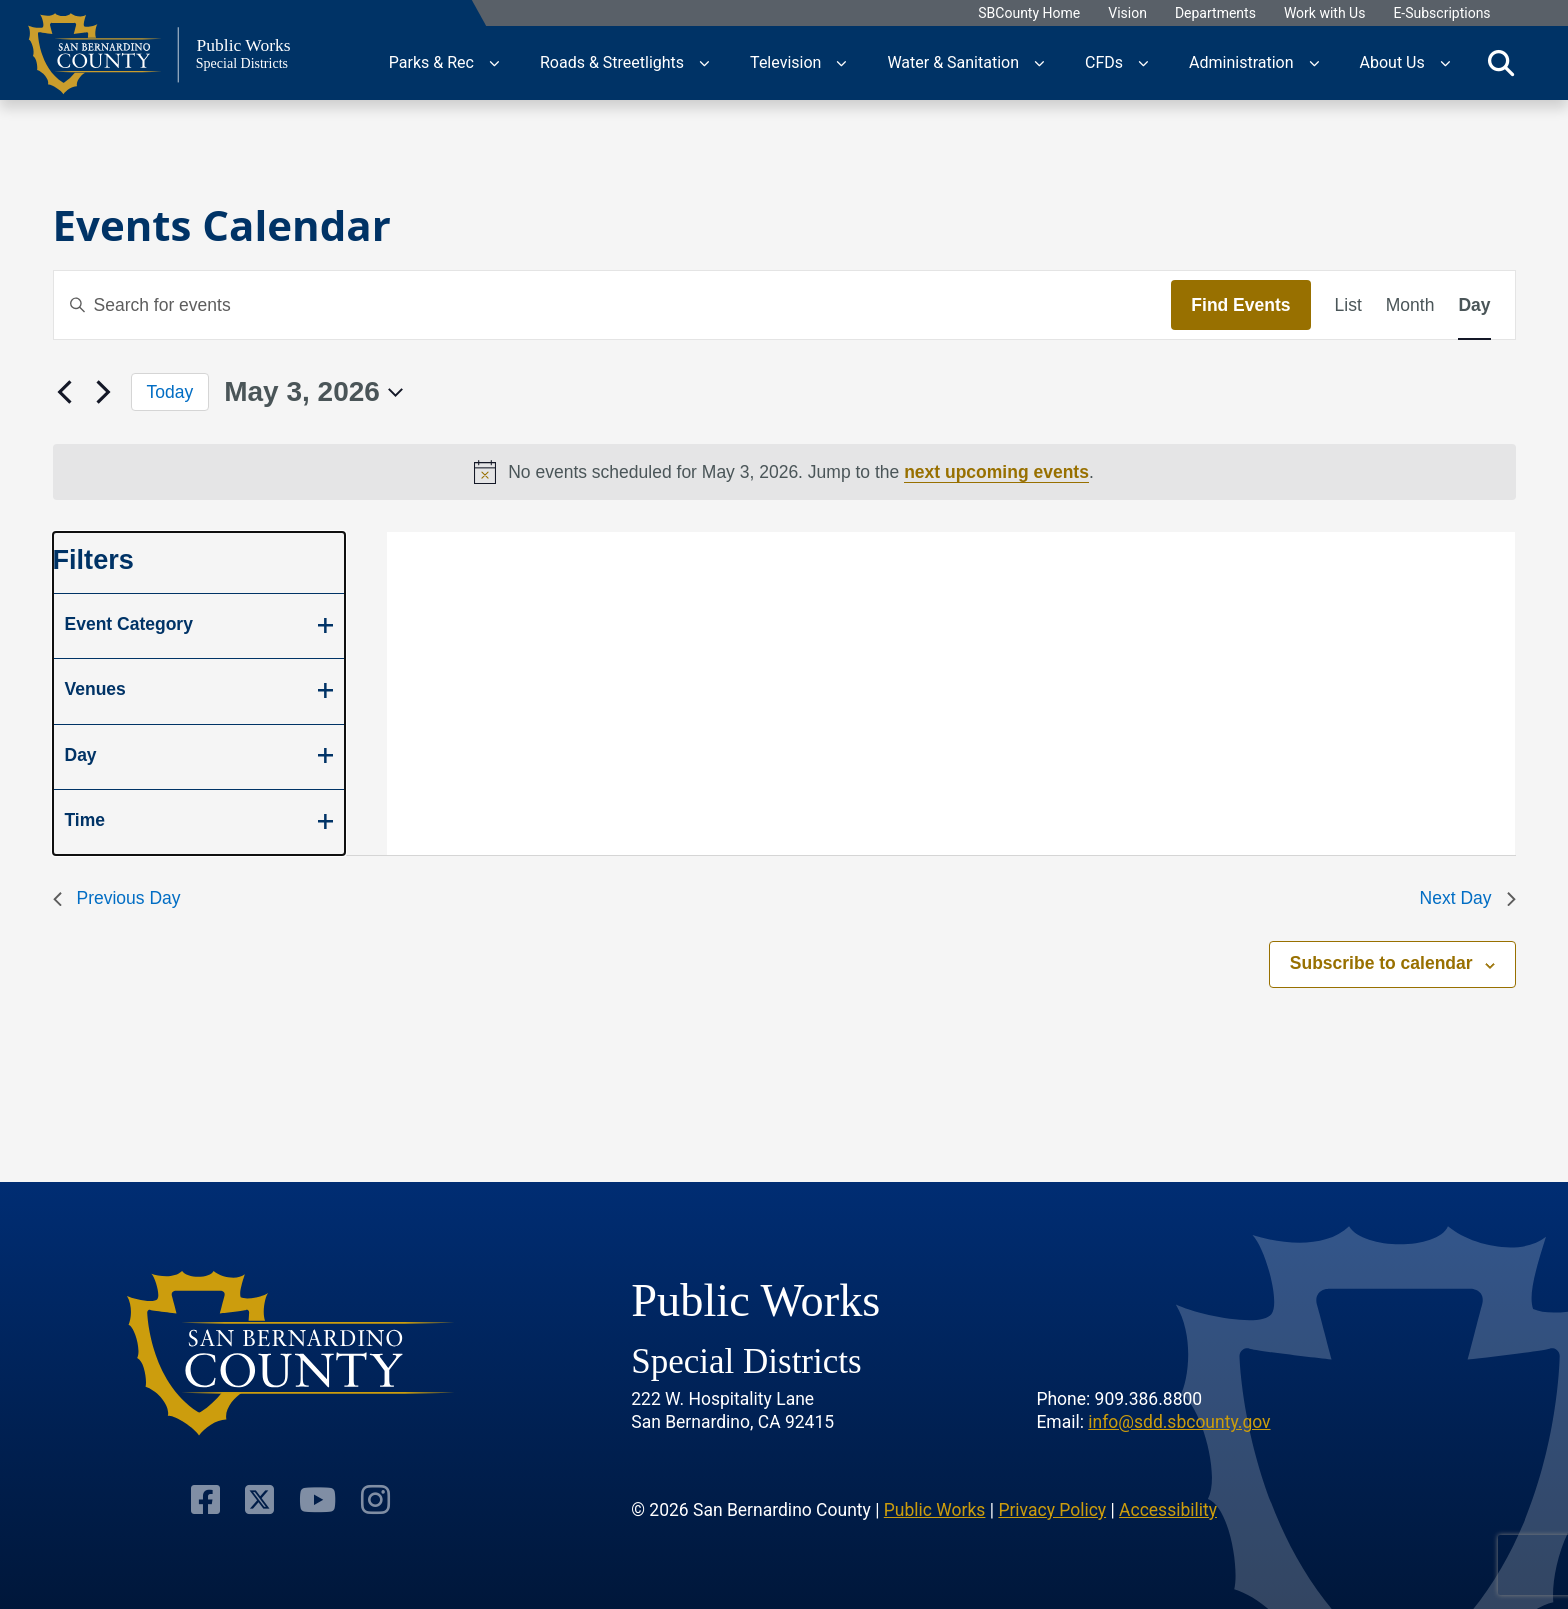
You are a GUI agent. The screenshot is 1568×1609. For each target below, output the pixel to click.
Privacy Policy (1052, 1508)
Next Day (1468, 898)
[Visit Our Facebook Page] (208, 1498)
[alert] (784, 472)
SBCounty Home (1029, 13)
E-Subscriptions (1441, 13)
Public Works (935, 1508)
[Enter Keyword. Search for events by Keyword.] (613, 305)
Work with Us (1325, 13)
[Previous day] (65, 392)
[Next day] (104, 392)
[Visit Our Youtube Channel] (316, 1498)
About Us (1392, 62)
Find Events (1240, 305)
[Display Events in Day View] (1474, 305)
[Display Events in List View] (1348, 305)
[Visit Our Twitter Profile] (260, 1498)
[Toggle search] (1501, 63)
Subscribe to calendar (1381, 963)
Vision (1127, 13)
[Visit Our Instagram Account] (372, 1498)
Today (170, 392)
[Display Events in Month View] (1410, 305)
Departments (1215, 13)
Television (785, 62)
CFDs (1104, 62)
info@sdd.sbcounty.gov (1179, 1421)
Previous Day (117, 898)
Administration (1241, 62)
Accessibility (1168, 1508)
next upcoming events (996, 472)
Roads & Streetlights (612, 62)
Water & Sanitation (953, 62)
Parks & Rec (431, 62)
